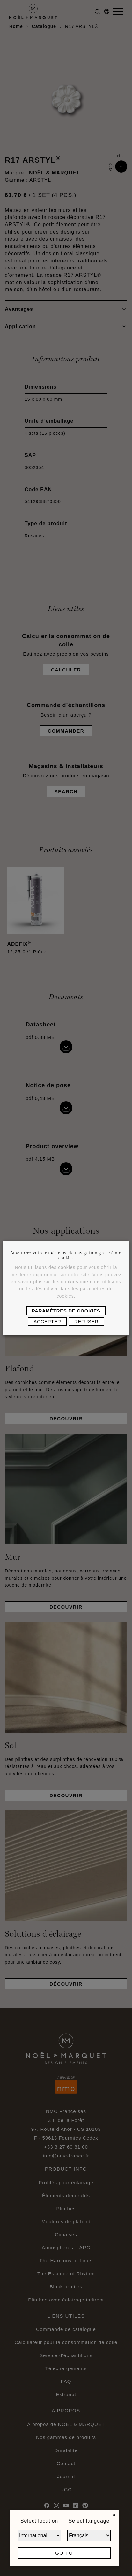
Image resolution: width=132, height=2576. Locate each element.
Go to (64, 2553)
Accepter (47, 1321)
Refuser (86, 1321)
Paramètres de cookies (66, 1310)
